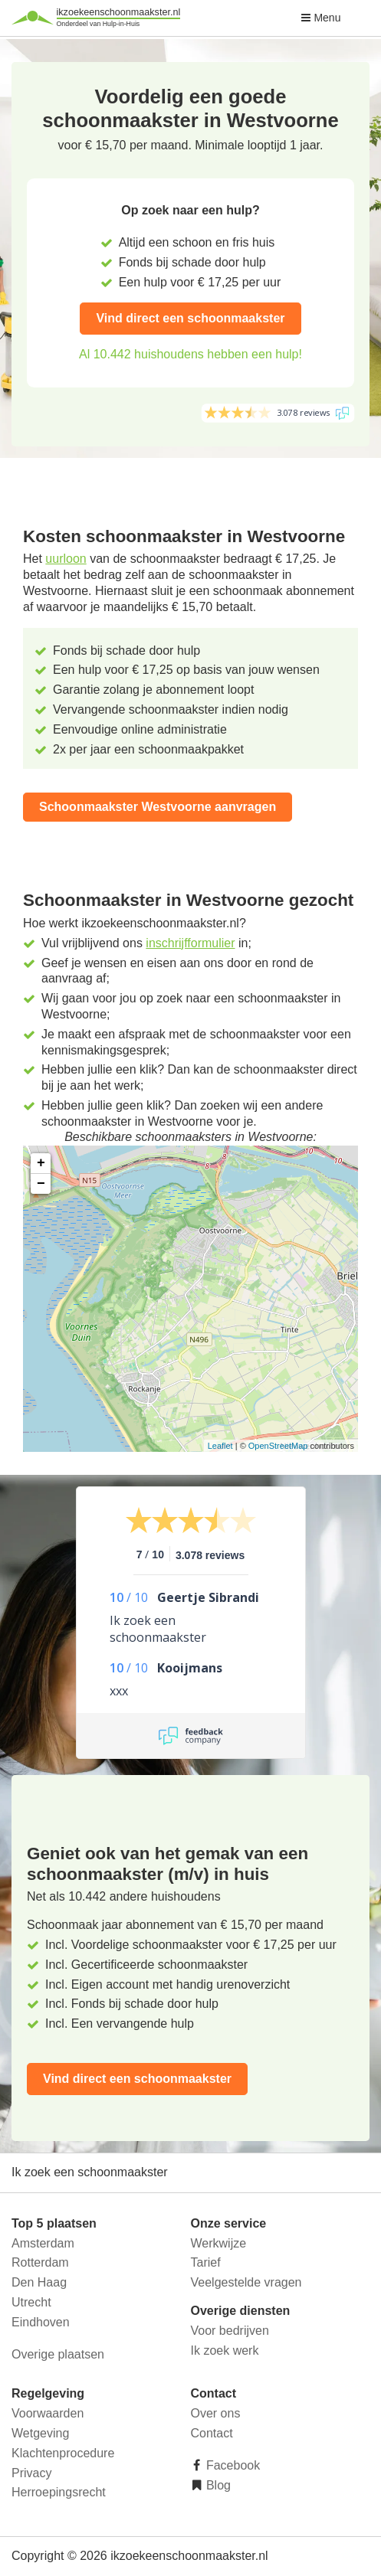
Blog (217, 2485)
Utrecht (31, 2302)
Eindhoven (40, 2322)
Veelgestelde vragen (246, 2282)
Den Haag (39, 2282)
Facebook (232, 2465)
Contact (212, 2433)
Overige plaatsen (57, 2354)
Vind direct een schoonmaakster (190, 318)
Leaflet (220, 1445)
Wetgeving (40, 2433)
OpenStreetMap (278, 1445)
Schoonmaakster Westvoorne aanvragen (157, 806)
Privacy (31, 2473)
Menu (321, 17)
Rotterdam (40, 2262)
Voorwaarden (47, 2413)
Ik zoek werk (225, 2350)
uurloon (65, 558)
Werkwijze (219, 2243)
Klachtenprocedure (62, 2453)
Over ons (216, 2413)
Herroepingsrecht (58, 2492)
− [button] (41, 1184)
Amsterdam (42, 2243)
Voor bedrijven (230, 2330)
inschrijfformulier (190, 943)
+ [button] (41, 1163)
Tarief (206, 2262)
